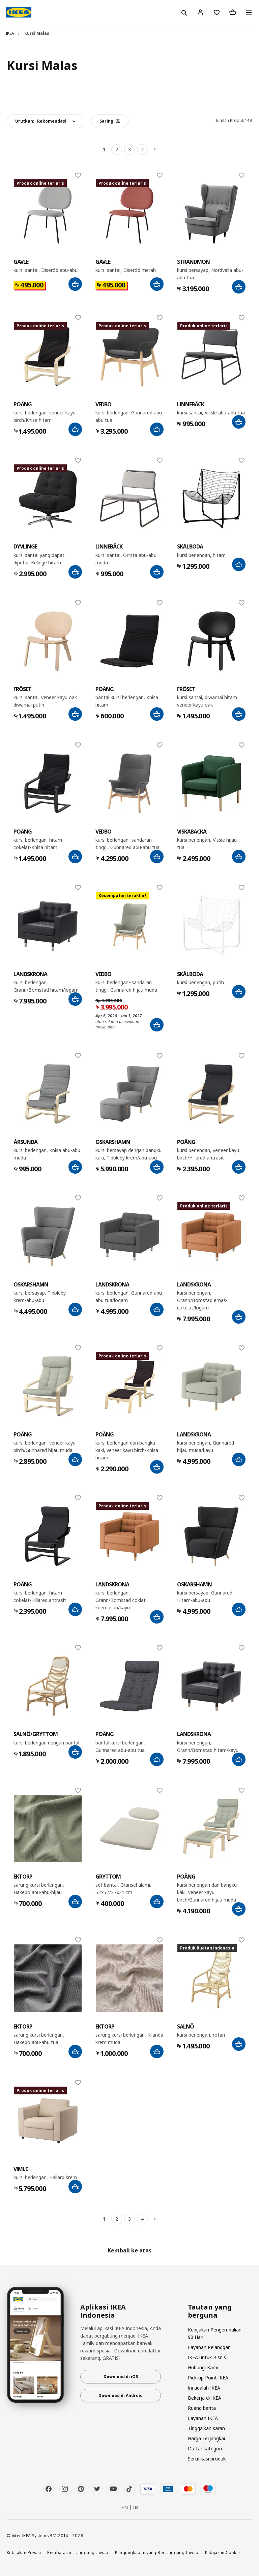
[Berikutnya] (155, 149)
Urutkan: (40, 121)
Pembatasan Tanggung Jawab (77, 2552)
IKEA (10, 33)
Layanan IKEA (203, 2418)
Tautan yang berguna (210, 2311)
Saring (109, 121)
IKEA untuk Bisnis (207, 2357)
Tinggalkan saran (206, 2428)
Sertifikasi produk (207, 2458)
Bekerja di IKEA (204, 2398)
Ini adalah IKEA (204, 2387)
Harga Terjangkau (207, 2438)
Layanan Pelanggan (209, 2347)
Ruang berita (202, 2408)
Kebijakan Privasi (24, 2552)
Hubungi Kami (203, 2367)
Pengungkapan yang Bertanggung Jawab (157, 2552)
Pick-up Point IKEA (208, 2377)
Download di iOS (121, 2376)
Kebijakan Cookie (222, 2552)
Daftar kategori (205, 2448)
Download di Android (120, 2395)
